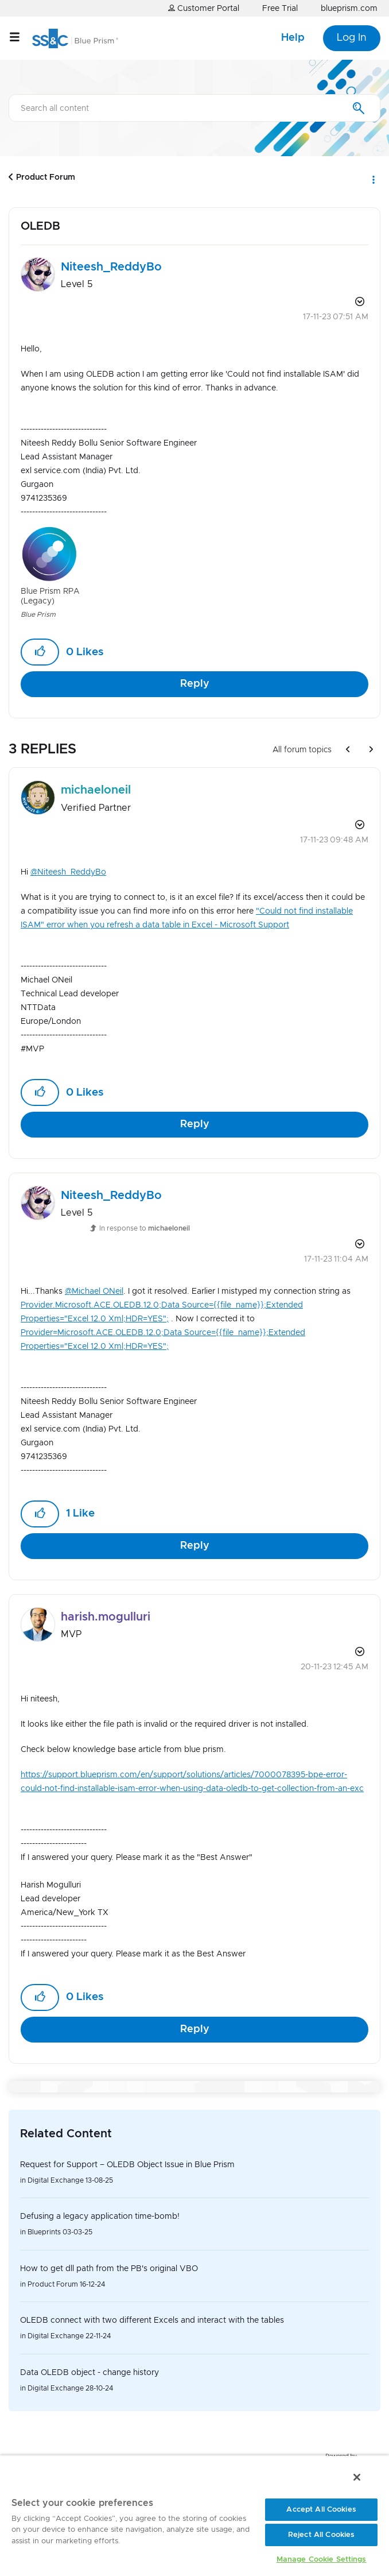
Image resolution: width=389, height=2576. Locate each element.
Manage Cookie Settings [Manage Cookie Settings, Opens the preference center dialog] (322, 2559)
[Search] (194, 108)
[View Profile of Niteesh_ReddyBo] (111, 267)
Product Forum (45, 177)
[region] (194, 2515)
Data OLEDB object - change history (89, 2373)
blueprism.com (349, 9)
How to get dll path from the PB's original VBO (109, 2269)
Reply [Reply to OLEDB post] (194, 684)
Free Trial (280, 9)
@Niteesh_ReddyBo (68, 872)
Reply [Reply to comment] (194, 1124)
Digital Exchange (56, 2180)
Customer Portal (203, 8)
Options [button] (372, 177)
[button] (40, 652)
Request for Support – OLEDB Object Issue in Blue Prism (127, 2165)
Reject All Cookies (321, 2535)
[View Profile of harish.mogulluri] (105, 1617)
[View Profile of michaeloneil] (96, 790)
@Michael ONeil (94, 1291)
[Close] (356, 2477)
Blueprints (44, 2232)
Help (293, 38)
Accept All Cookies (321, 2509)
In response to (144, 1228)
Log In (352, 38)
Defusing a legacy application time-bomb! (100, 2217)
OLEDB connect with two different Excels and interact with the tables (152, 2320)
